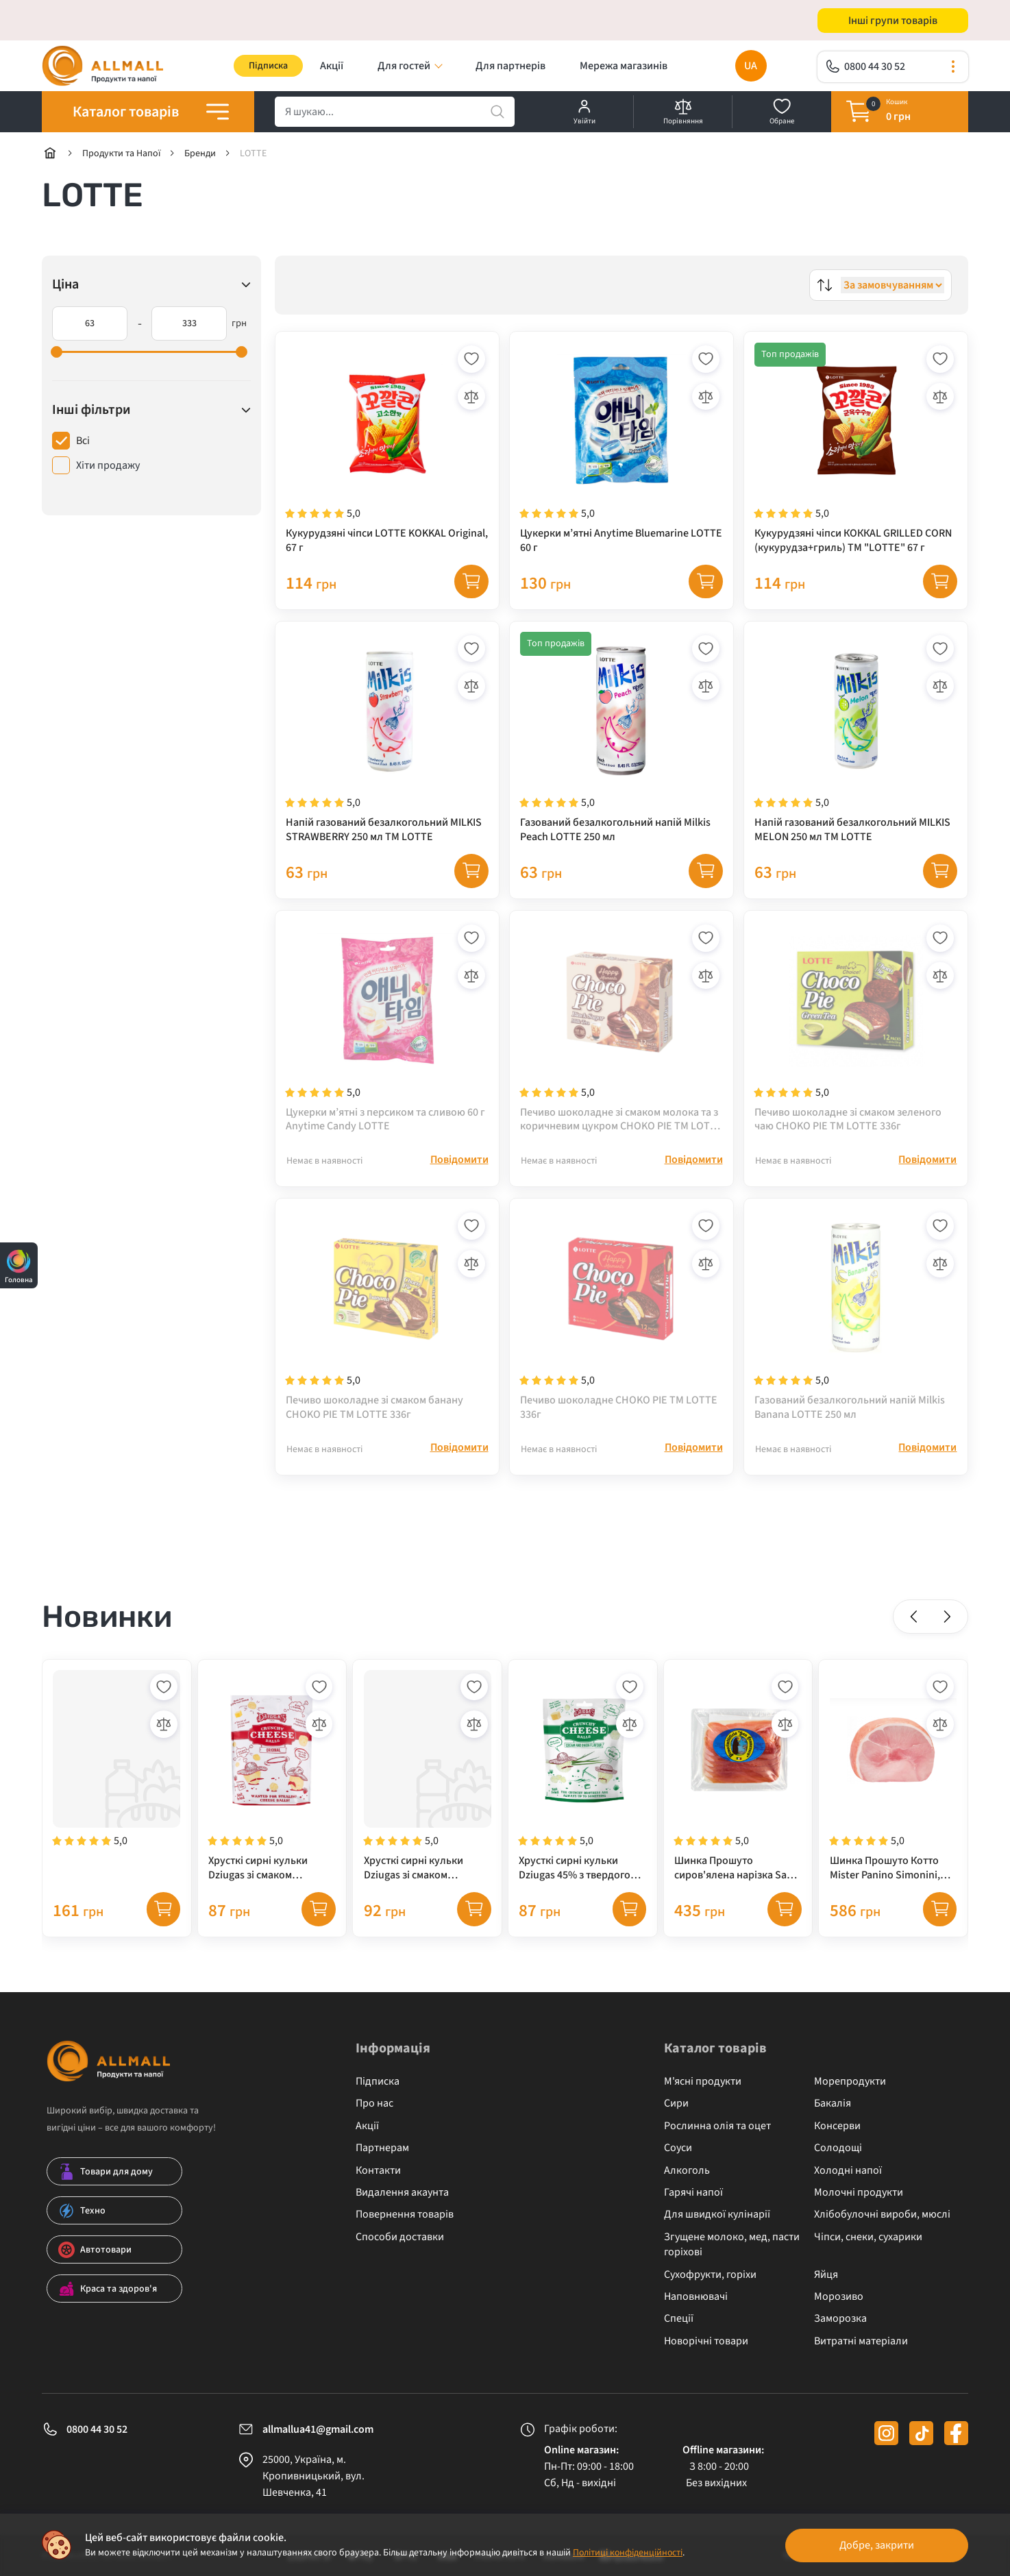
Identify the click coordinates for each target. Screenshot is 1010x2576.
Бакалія (832, 2112)
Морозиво (838, 2305)
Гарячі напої (693, 2201)
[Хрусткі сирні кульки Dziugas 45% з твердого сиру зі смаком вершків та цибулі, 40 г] (582, 1784)
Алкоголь (687, 2179)
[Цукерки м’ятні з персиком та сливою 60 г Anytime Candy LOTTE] (387, 1030)
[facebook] (956, 2442)
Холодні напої (848, 2179)
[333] (189, 324)
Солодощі (838, 2156)
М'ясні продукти (702, 2090)
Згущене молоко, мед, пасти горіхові (732, 2253)
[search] (395, 112)
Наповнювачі (696, 2305)
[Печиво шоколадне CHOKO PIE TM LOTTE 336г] (621, 1321)
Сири (676, 2112)
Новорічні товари (706, 2349)
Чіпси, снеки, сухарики (868, 2245)
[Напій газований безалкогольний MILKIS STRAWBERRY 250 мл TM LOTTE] (387, 740)
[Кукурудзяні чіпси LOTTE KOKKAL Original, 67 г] (387, 449)
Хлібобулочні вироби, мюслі (882, 2223)
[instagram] (886, 2442)
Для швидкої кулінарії (717, 2223)
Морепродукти (850, 2090)
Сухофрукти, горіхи (710, 2283)
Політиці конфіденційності (629, 2553)
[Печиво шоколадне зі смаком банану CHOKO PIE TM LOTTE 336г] (387, 1321)
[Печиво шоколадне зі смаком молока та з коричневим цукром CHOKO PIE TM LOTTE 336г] (621, 1030)
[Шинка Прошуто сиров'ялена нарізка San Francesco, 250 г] (738, 1784)
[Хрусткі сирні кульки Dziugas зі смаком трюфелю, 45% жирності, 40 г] (427, 1784)
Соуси (678, 2156)
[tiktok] (921, 2442)
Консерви (837, 2134)
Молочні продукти (858, 2201)
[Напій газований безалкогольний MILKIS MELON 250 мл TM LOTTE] (856, 740)
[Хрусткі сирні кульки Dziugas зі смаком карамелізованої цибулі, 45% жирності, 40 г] (272, 1784)
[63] (89, 324)
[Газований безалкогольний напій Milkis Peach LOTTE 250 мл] (621, 740)
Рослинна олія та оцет (717, 2134)
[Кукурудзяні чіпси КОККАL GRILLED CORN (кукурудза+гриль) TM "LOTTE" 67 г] (856, 449)
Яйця (826, 2283)
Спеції (678, 2327)
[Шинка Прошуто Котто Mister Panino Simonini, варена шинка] (893, 1784)
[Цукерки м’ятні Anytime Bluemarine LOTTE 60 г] (621, 449)
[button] (914, 1624)
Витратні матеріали (861, 2349)
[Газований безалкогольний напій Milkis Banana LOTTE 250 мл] (856, 1321)
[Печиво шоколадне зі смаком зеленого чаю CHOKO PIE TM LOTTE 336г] (856, 1030)
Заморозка (840, 2327)
